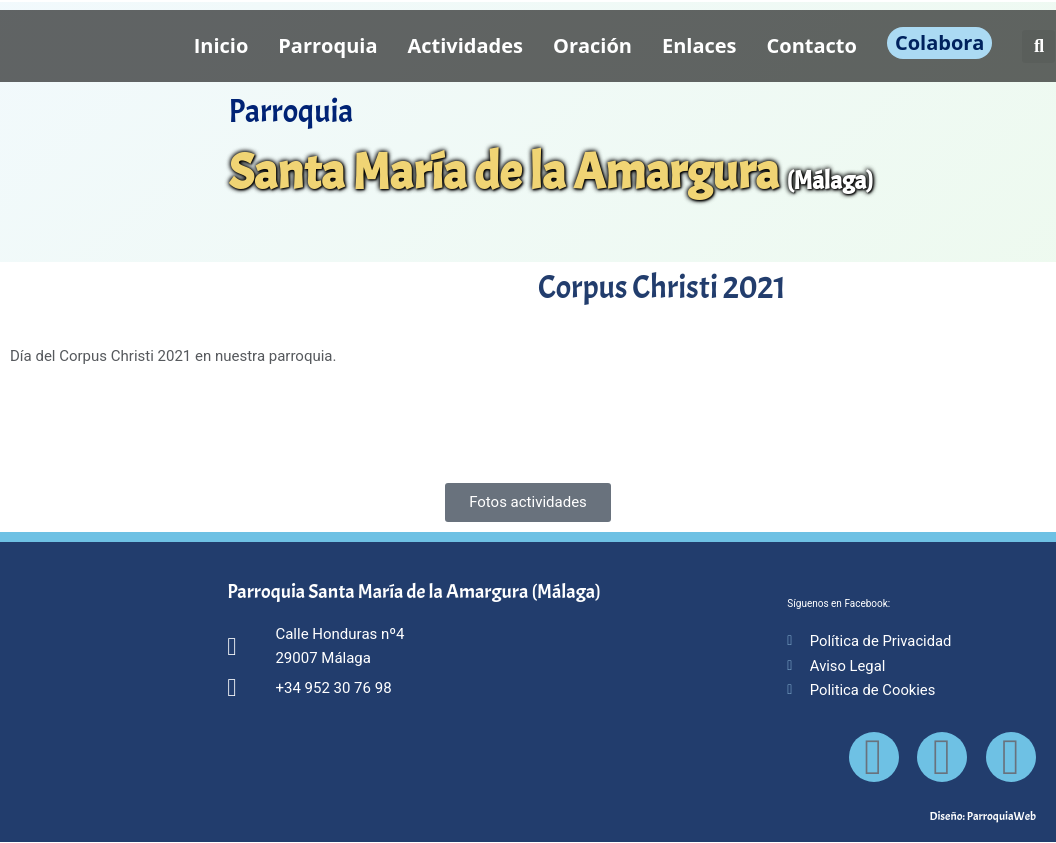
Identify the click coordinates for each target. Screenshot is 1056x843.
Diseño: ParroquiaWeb (982, 817)
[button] (1038, 46)
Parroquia (327, 45)
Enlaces (699, 45)
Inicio (221, 45)
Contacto (812, 45)
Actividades (465, 45)
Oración (592, 45)
